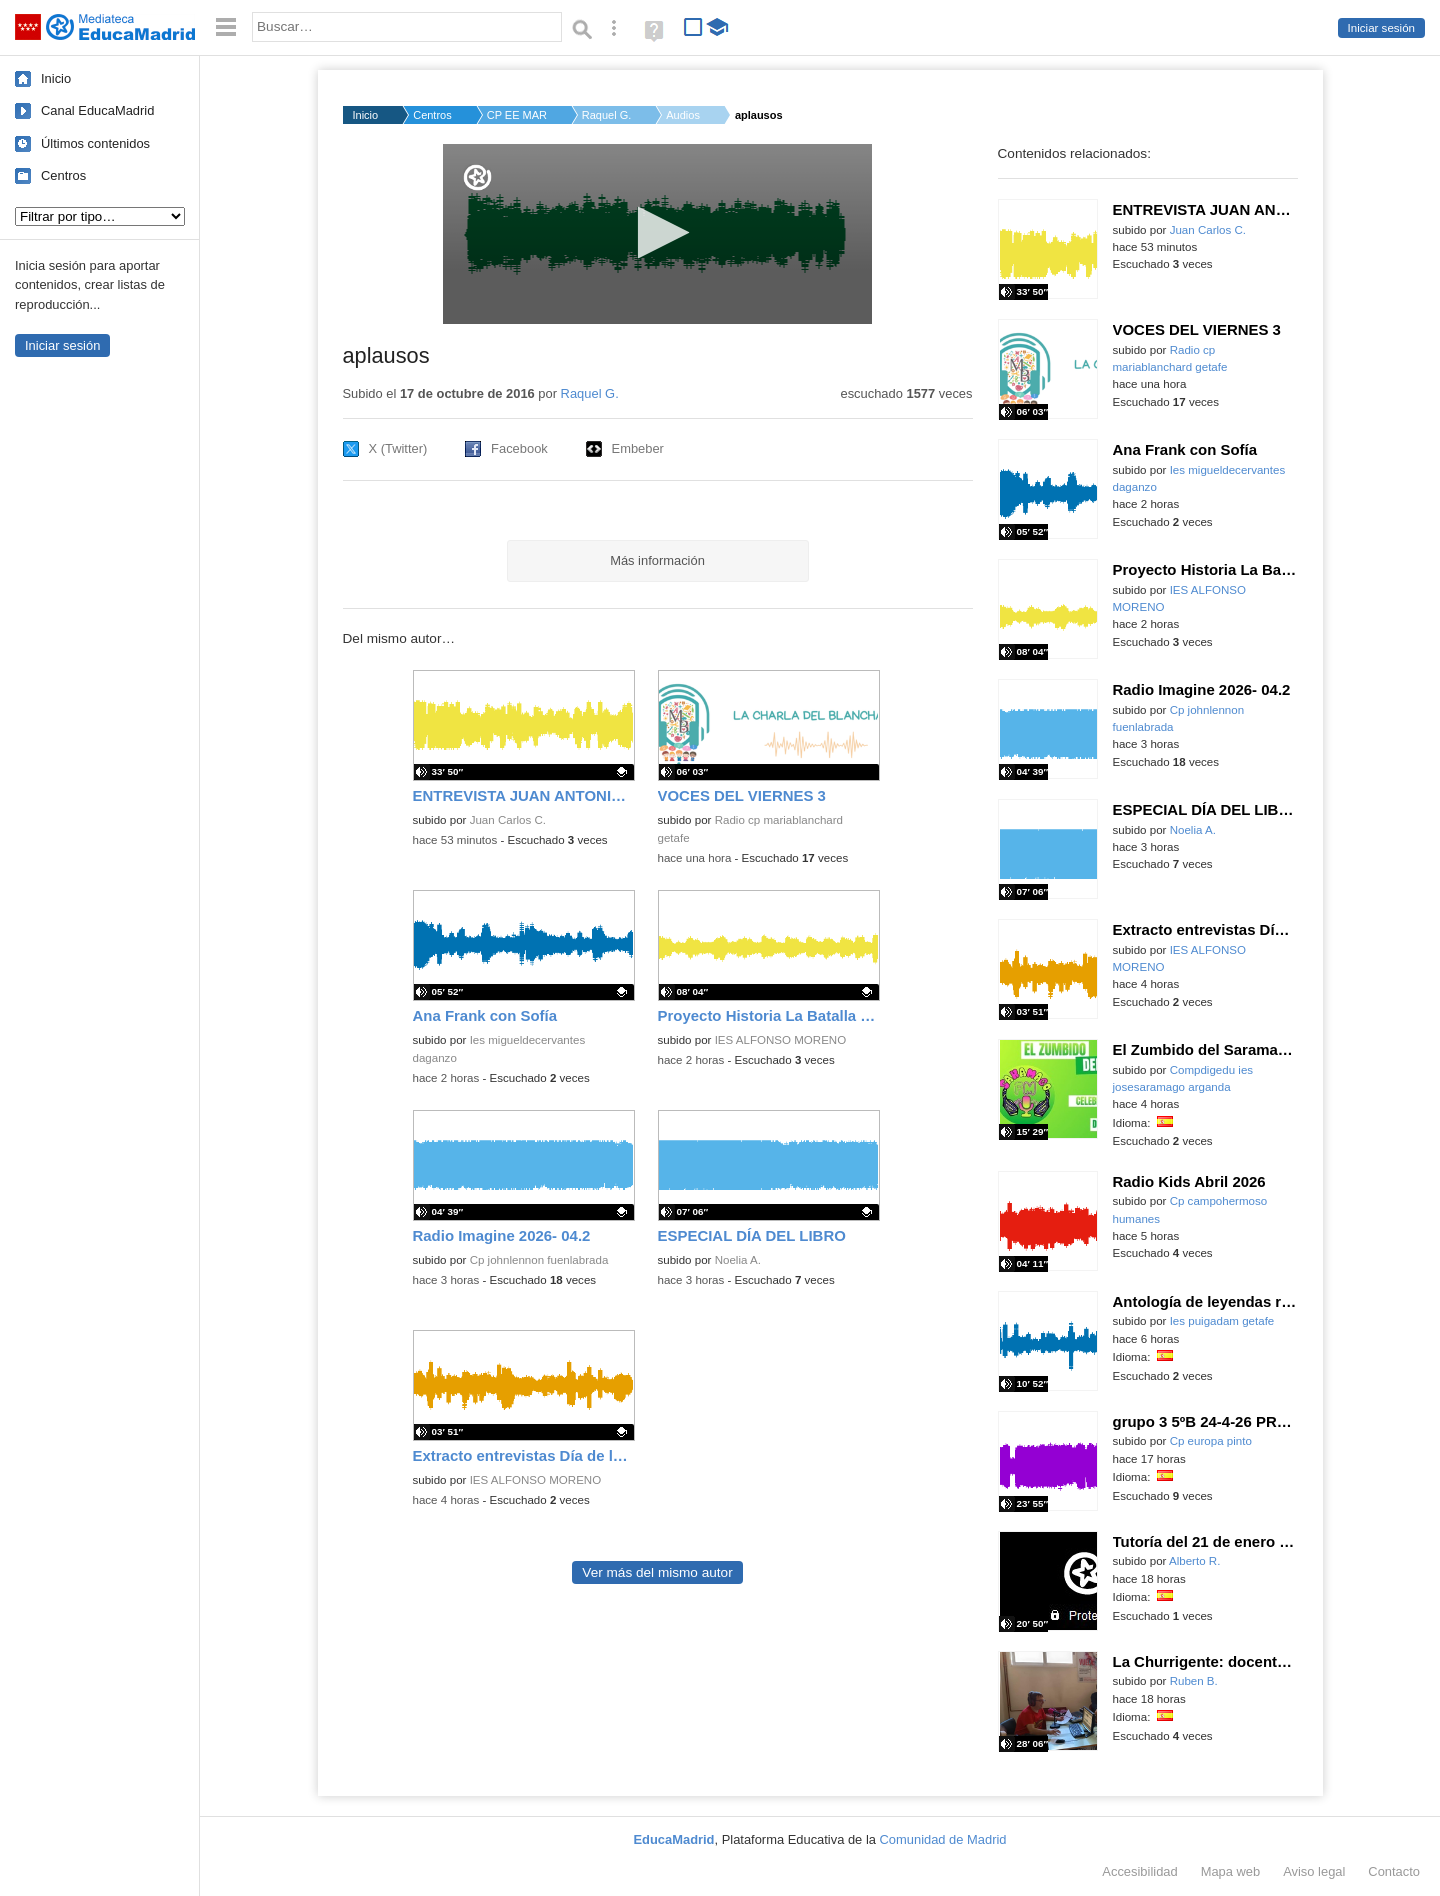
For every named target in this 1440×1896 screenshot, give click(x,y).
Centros (63, 175)
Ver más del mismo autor (657, 1572)
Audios (683, 115)
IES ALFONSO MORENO (781, 1040)
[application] (657, 234)
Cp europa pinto (1211, 1441)
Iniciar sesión (1381, 28)
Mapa (1231, 1871)
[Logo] (477, 177)
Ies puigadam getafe (1222, 1321)
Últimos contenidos (95, 143)
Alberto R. (1194, 1561)
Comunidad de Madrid (943, 1839)
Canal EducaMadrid (97, 110)
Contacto (1394, 1871)
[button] (657, 232)
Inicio (56, 78)
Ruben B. (1194, 1681)
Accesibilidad (1139, 1871)
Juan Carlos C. (508, 820)
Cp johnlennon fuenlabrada (539, 1260)
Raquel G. (607, 115)
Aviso (1314, 1871)
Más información (657, 560)
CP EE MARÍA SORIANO (517, 115)
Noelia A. (738, 1260)
